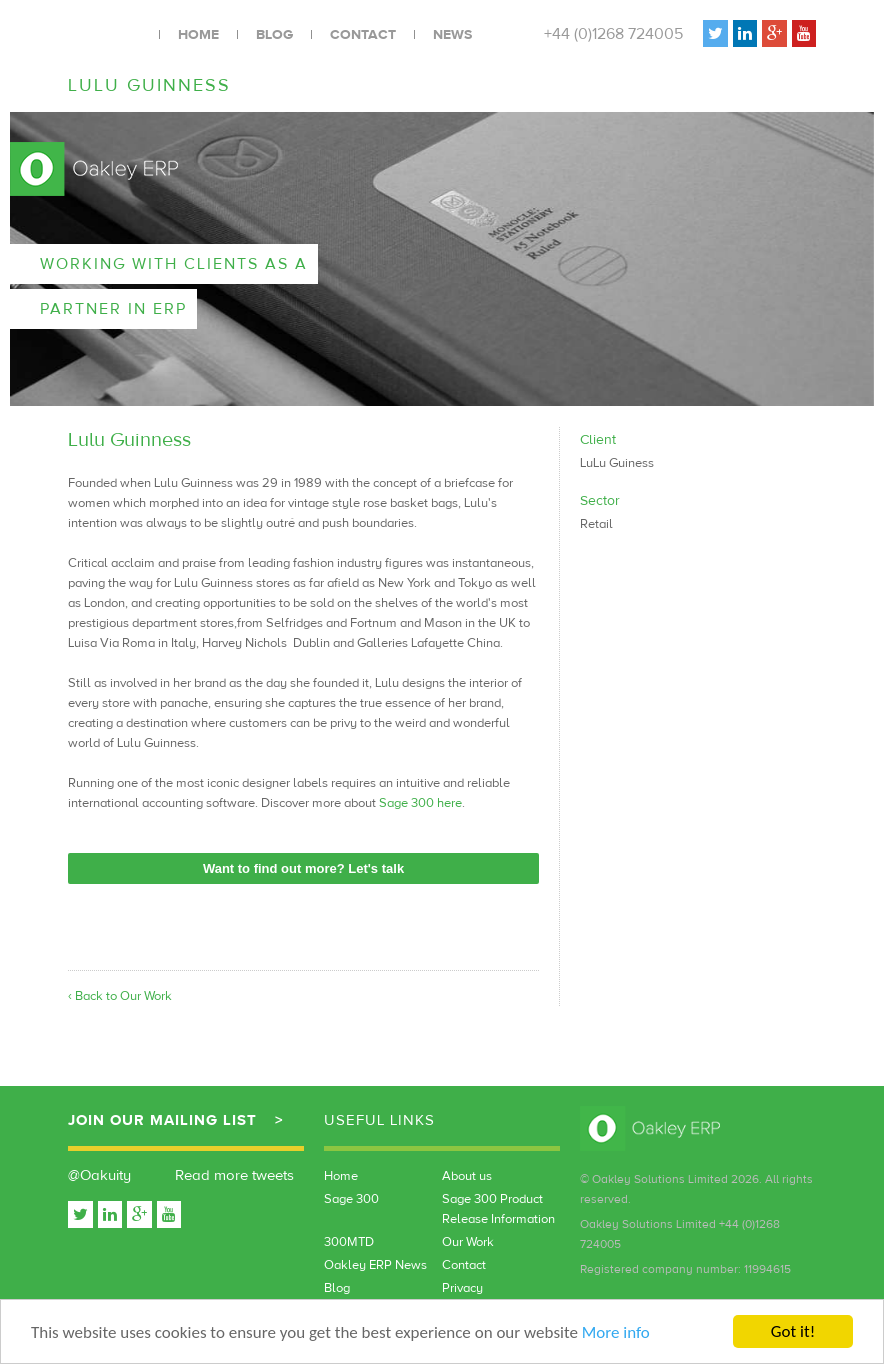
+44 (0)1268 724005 (613, 34)
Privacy (462, 1288)
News (452, 35)
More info (616, 1333)
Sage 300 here (420, 803)
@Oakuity (99, 1175)
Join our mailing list (162, 1120)
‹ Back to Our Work (120, 996)
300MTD (349, 1242)
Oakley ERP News (375, 1265)
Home (198, 35)
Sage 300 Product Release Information (498, 1209)
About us (467, 1176)
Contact (363, 35)
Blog (274, 35)
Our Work (468, 1242)
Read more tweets (234, 1175)
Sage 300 (351, 1199)
